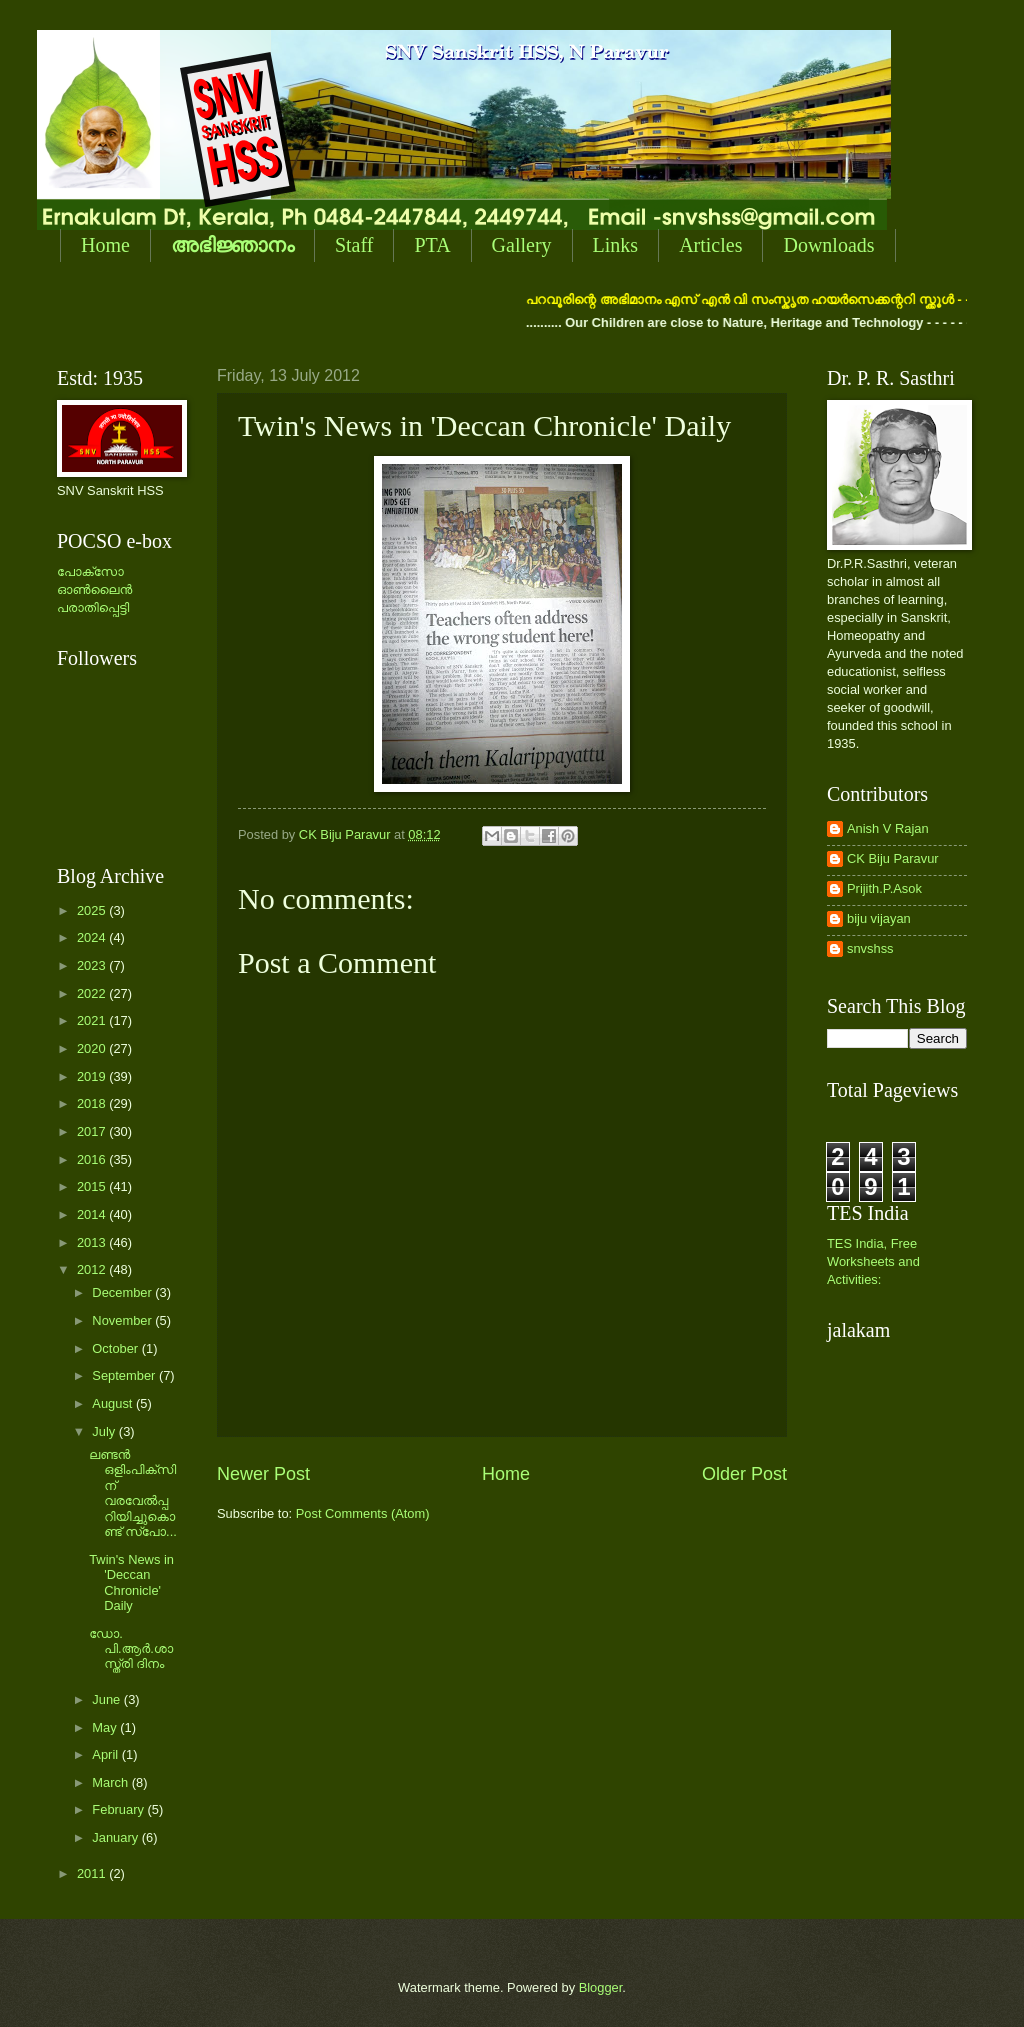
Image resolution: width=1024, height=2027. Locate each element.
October (116, 1348)
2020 (93, 1048)
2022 (93, 993)
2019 (93, 1076)
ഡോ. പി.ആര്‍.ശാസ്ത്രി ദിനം (131, 1649)
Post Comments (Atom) (363, 1513)
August (114, 1403)
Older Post (744, 1474)
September (125, 1375)
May (106, 1727)
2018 (93, 1103)
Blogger (601, 1987)
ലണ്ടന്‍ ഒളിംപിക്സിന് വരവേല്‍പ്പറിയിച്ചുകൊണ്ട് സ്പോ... (133, 1493)
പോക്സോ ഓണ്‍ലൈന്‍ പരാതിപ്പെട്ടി (94, 589)
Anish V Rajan (888, 828)
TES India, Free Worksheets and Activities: (873, 1261)
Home (105, 245)
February (119, 1809)
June (108, 1699)
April (106, 1754)
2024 (93, 937)
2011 (93, 1873)
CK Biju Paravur (893, 858)
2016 (93, 1159)
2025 (93, 910)
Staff (354, 245)
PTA (432, 245)
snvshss (870, 948)
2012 (93, 1269)
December (123, 1292)
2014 (93, 1214)
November (123, 1320)
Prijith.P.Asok (884, 888)
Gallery (522, 245)
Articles (710, 245)
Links (616, 245)
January (116, 1837)
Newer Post (263, 1474)
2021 (93, 1020)
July (105, 1431)
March (111, 1782)
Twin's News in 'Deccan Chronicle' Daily (131, 1582)
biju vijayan (879, 918)
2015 (93, 1186)
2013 (93, 1242)
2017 (93, 1131)
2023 (93, 965)
